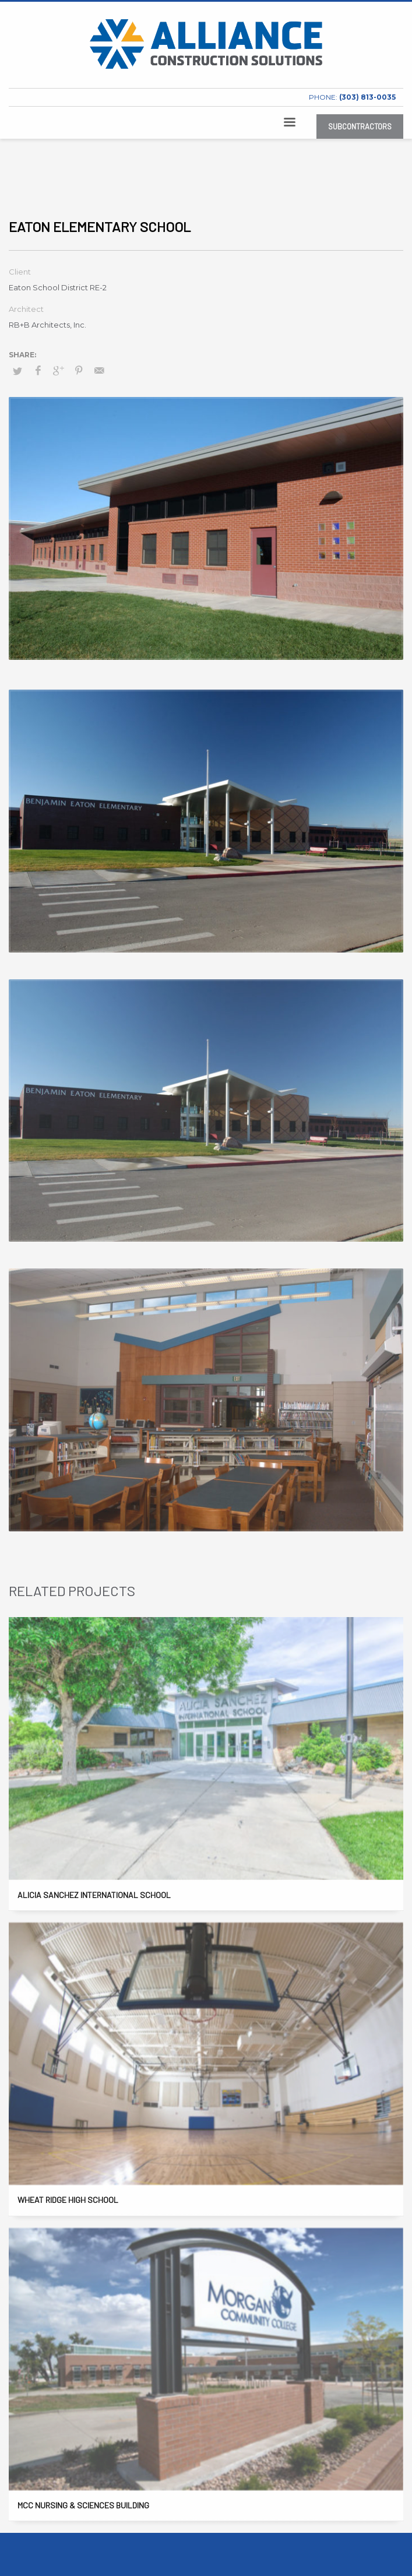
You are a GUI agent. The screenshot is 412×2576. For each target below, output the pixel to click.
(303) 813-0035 (367, 97)
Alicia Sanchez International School (94, 1895)
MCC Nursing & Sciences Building (83, 2505)
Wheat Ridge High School (67, 2200)
